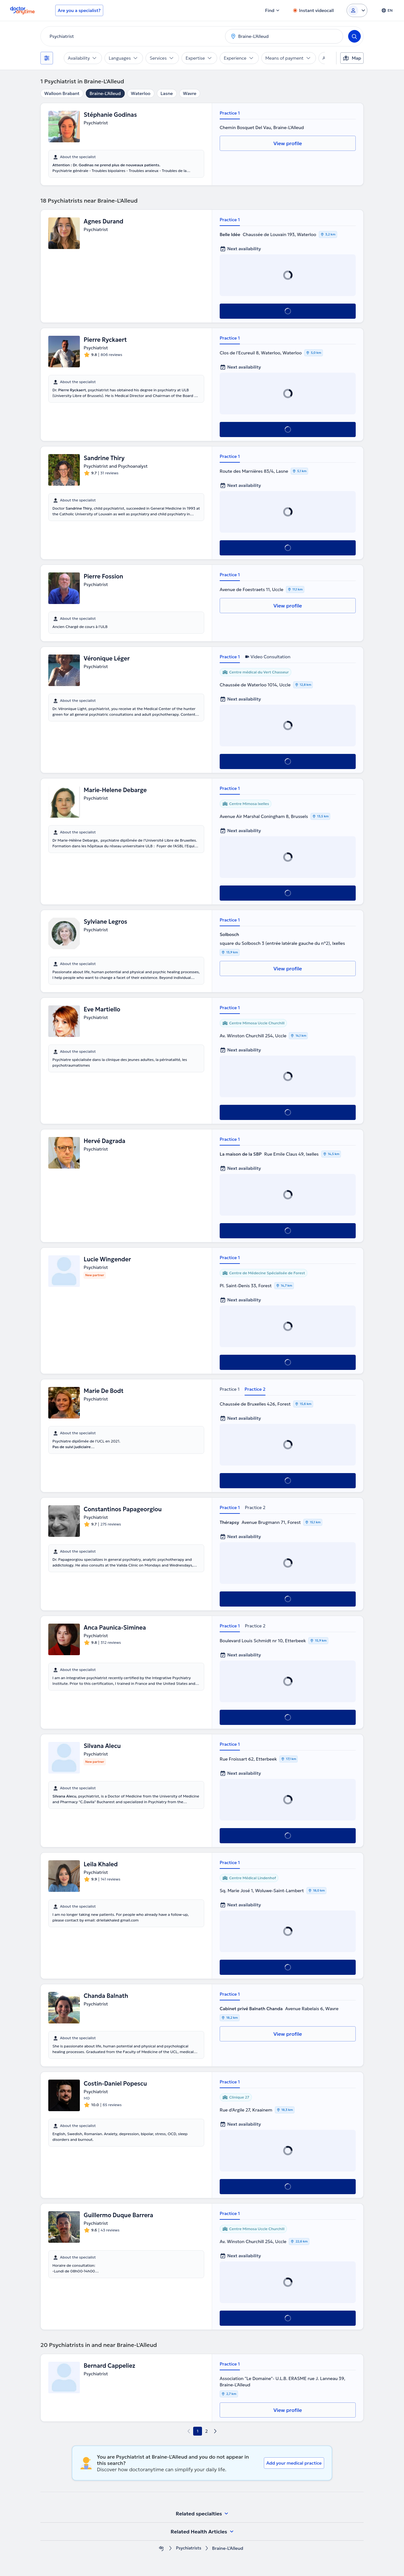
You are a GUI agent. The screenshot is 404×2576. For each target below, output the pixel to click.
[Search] (354, 36)
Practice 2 (255, 1389)
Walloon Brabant (62, 93)
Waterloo (141, 93)
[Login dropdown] (357, 10)
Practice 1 (230, 113)
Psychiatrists (188, 2548)
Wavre (189, 93)
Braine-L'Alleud (105, 93)
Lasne (167, 93)
